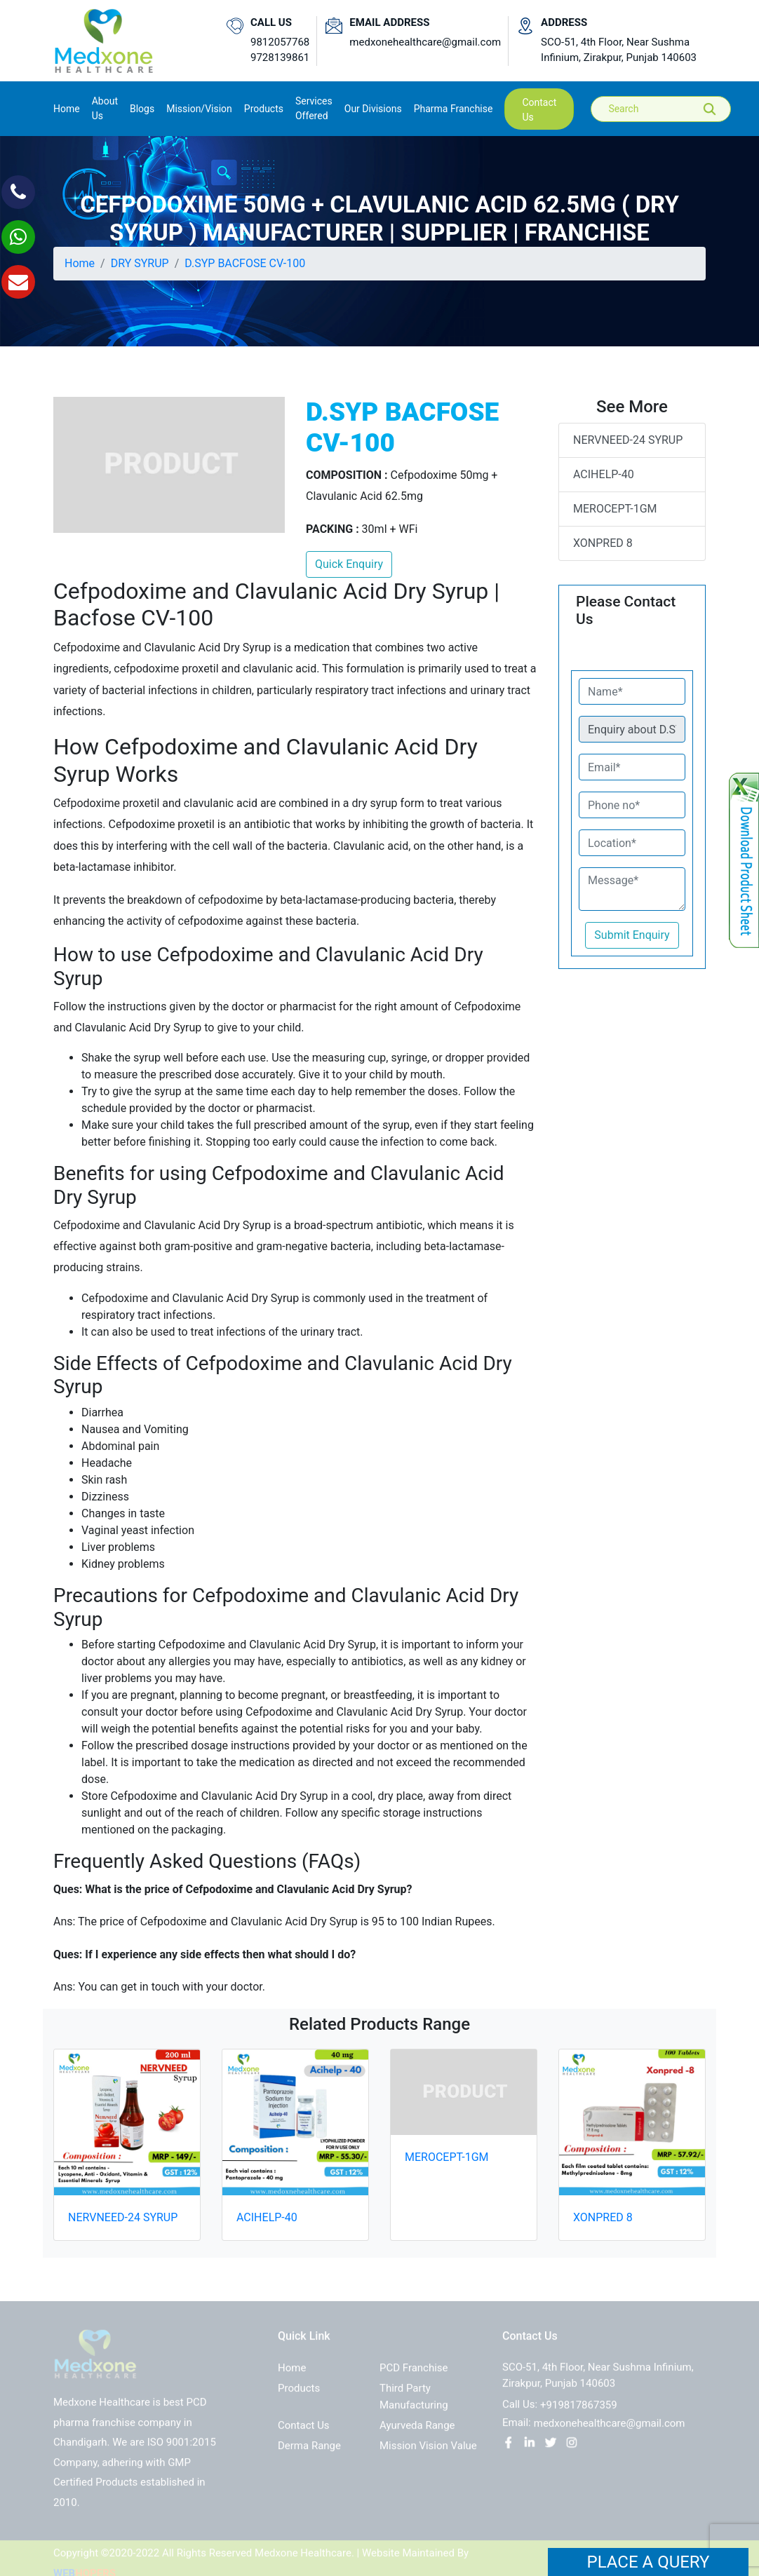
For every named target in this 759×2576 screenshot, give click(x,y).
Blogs (142, 108)
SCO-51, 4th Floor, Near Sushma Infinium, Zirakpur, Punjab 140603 (619, 50)
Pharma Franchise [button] (453, 108)
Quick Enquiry (349, 564)
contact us (539, 110)
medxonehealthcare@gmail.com (425, 42)
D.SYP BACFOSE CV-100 (244, 263)
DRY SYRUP (140, 263)
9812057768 (279, 42)
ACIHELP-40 (603, 474)
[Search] (670, 109)
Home (66, 107)
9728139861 (279, 57)
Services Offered (314, 108)
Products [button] (263, 108)
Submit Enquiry (631, 935)
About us (105, 108)
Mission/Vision (199, 108)
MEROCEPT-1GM (615, 508)
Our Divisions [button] (373, 108)
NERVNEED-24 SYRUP (628, 440)
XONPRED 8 (603, 543)
